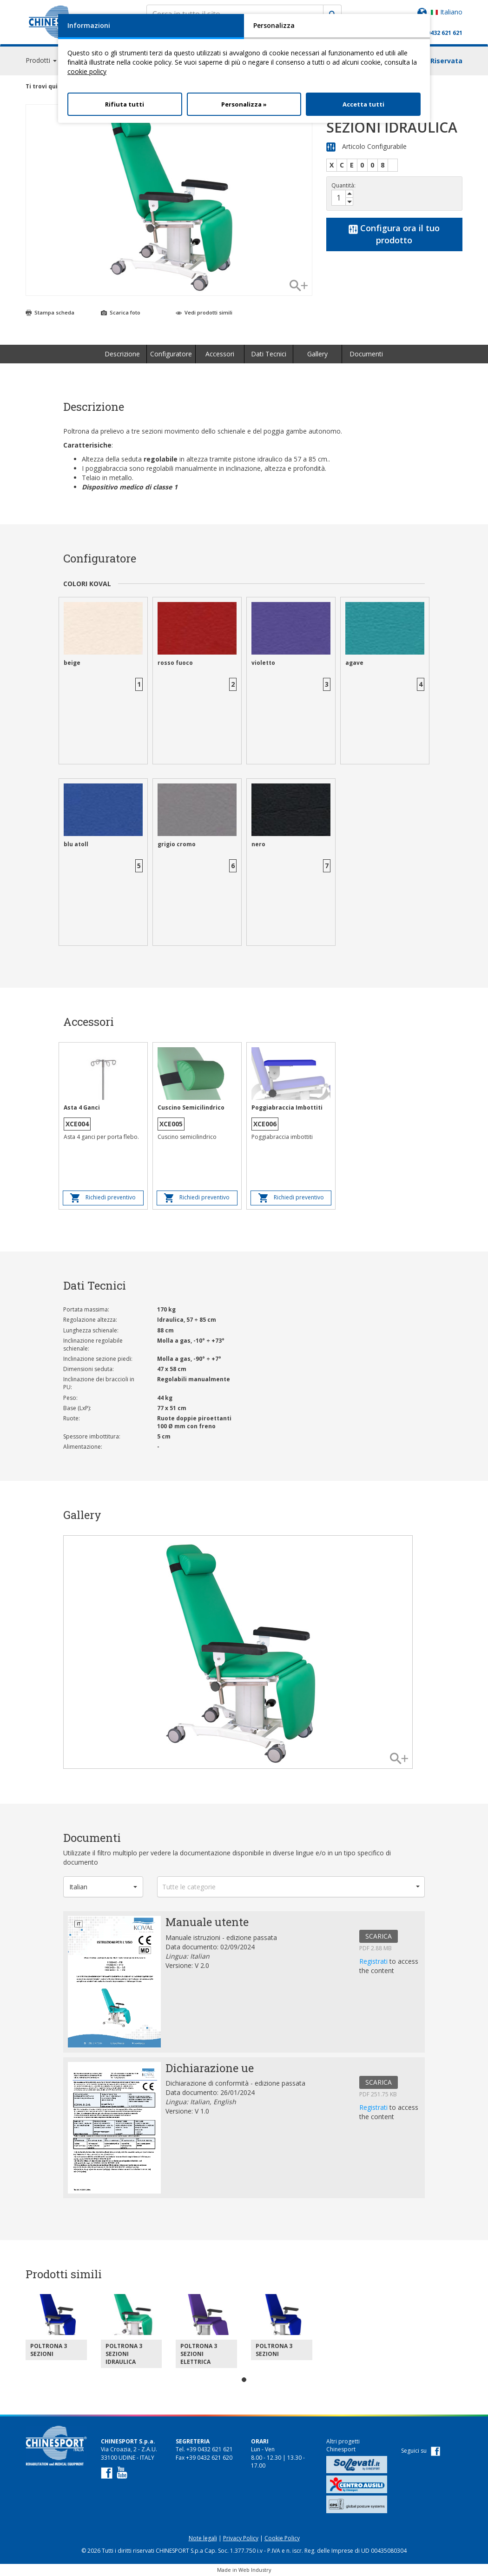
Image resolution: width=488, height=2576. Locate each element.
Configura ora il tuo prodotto (394, 234)
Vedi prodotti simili (204, 312)
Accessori (219, 353)
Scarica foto (120, 312)
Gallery (317, 353)
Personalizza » (244, 104)
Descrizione (122, 353)
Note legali (203, 2538)
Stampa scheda (50, 312)
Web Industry (254, 2569)
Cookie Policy (282, 2538)
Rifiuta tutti (124, 104)
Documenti (366, 353)
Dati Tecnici (268, 353)
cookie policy (86, 71)
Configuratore (171, 353)
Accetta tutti (363, 104)
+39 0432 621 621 (438, 33)
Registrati (374, 1961)
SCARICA (378, 1936)
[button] (103, 1886)
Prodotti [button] (41, 60)
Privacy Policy (240, 2538)
